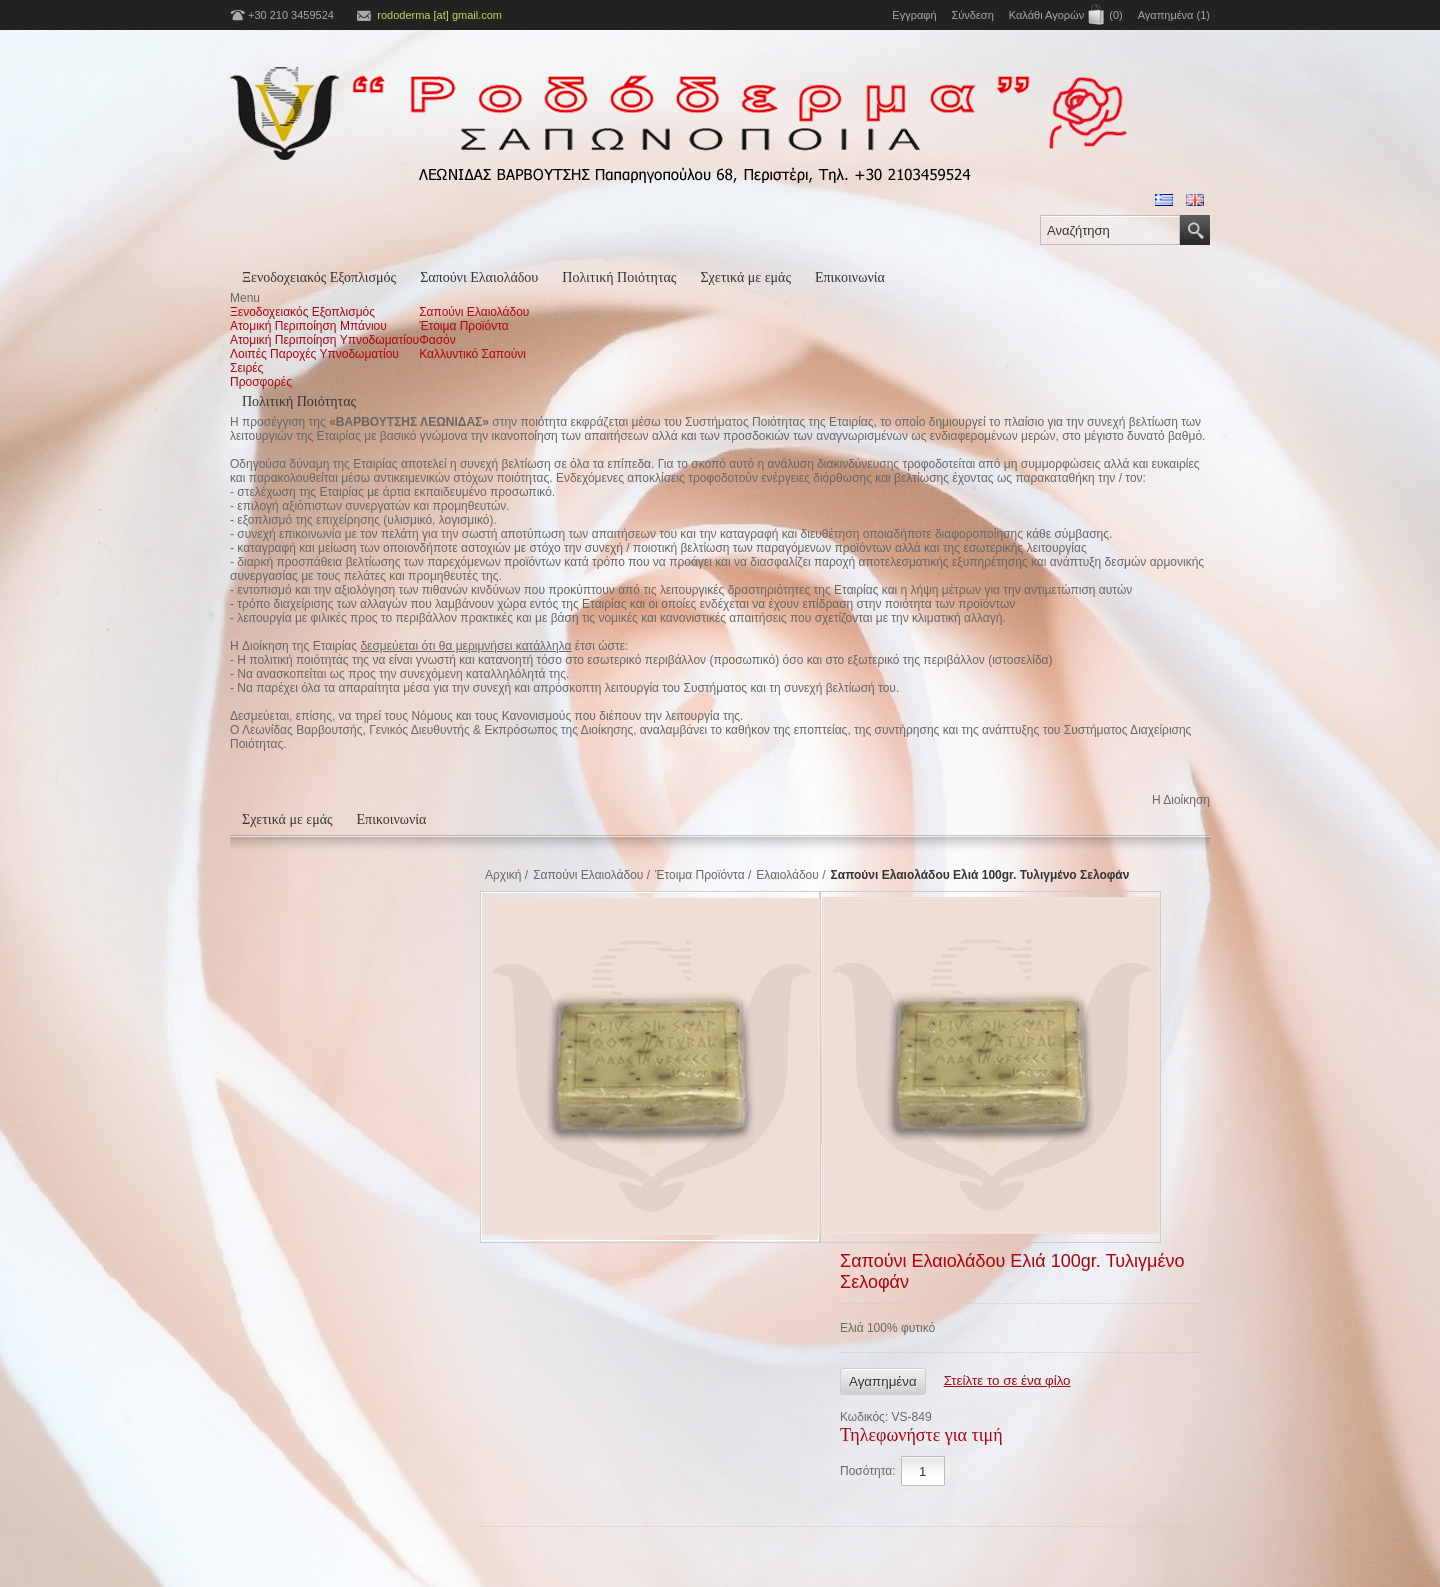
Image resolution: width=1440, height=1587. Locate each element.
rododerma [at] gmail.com (439, 15)
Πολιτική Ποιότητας (619, 277)
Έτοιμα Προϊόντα (464, 326)
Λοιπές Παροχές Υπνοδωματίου (314, 354)
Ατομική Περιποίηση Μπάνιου (308, 326)
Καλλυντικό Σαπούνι (472, 354)
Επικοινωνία (850, 277)
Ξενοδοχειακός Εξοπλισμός (319, 277)
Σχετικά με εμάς (745, 277)
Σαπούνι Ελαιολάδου (479, 277)
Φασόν (437, 340)
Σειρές (246, 368)
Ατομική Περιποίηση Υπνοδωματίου (324, 340)
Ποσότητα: (868, 1471)
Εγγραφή (914, 15)
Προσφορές (261, 382)
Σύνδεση (973, 15)
